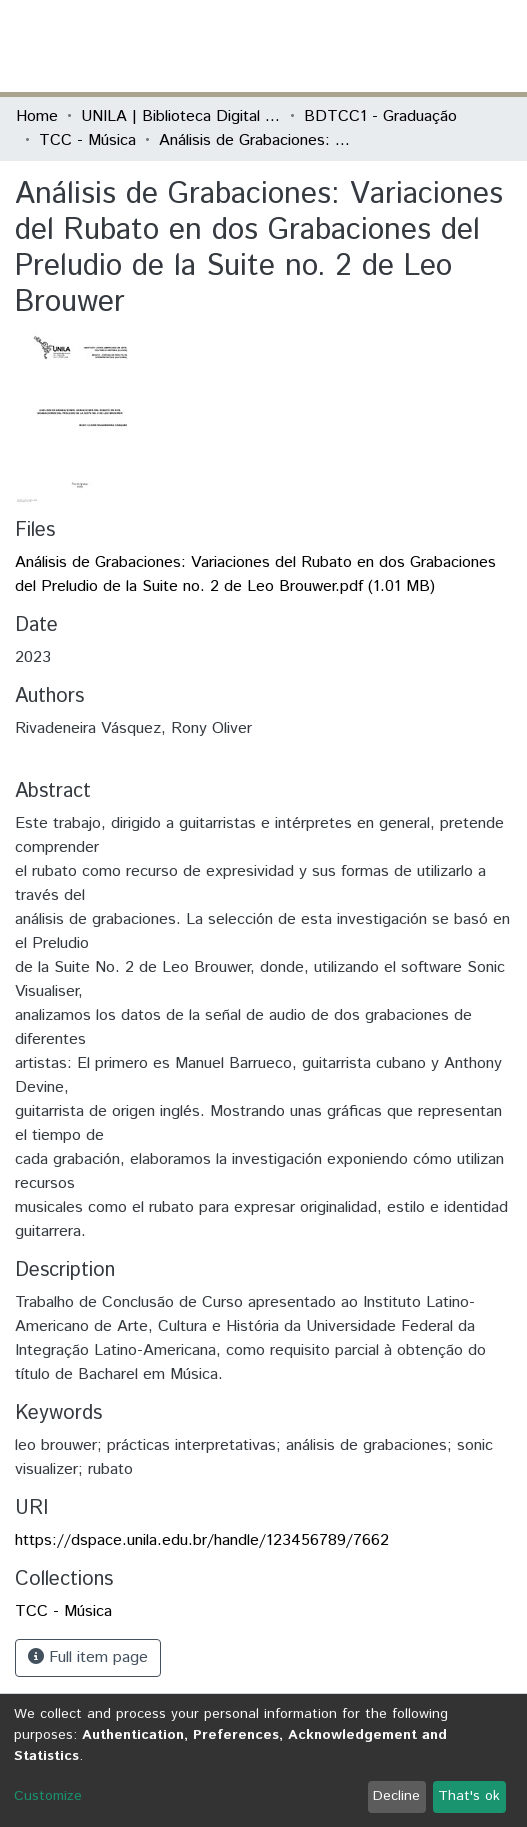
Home (37, 116)
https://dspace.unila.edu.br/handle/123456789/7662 (202, 1540)
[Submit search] (365, 46)
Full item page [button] (88, 1657)
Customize (48, 1796)
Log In (436, 45)
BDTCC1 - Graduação (380, 116)
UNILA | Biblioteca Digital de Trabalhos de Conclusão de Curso (181, 116)
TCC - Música (87, 140)
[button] (394, 46)
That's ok (469, 1796)
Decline (396, 1796)
